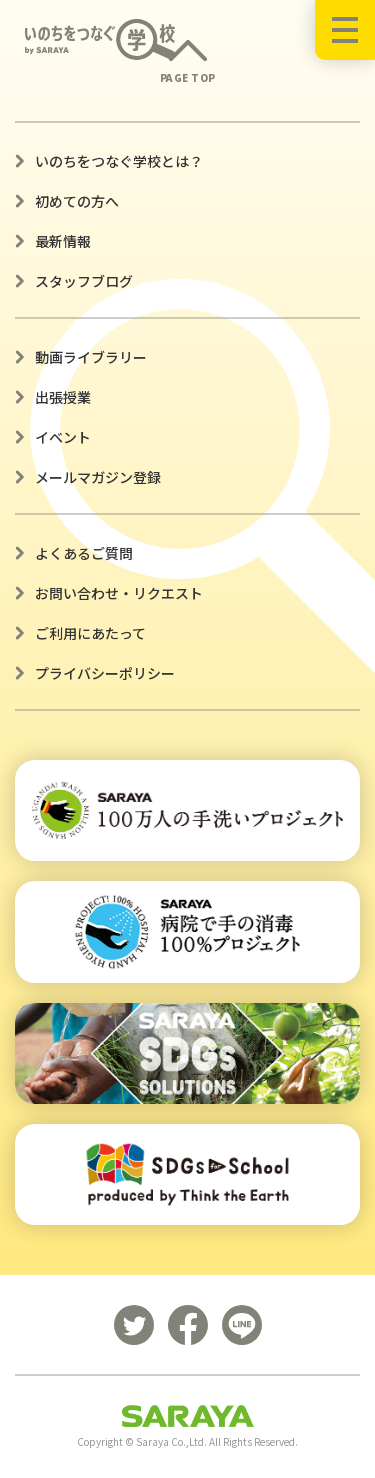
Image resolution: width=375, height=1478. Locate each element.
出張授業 (63, 397)
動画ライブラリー (91, 357)
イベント (63, 437)
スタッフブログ (84, 281)
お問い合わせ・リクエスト (119, 593)
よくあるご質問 (84, 553)
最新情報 (63, 241)
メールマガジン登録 (98, 477)
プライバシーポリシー (105, 673)
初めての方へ (77, 201)
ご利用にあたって (90, 633)
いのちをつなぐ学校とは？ (119, 161)
